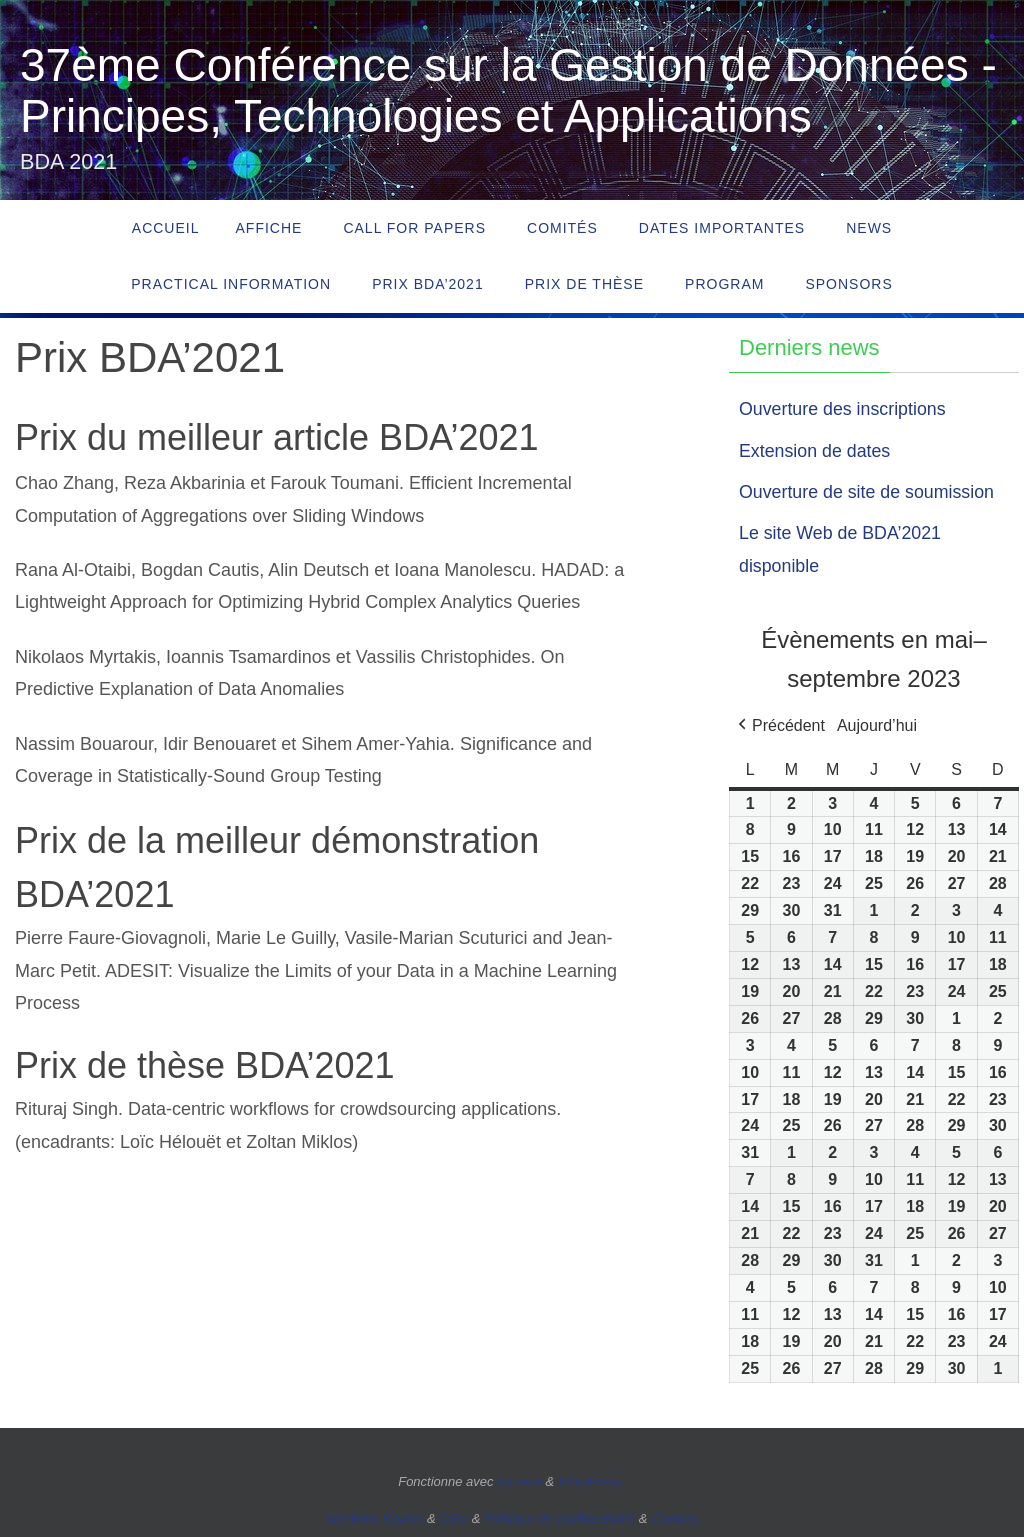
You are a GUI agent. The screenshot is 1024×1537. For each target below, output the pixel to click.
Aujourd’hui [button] (877, 725)
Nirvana (519, 1481)
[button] (779, 726)
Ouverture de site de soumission (868, 492)
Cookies (674, 1518)
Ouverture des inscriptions (843, 409)
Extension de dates (815, 451)
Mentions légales (375, 1518)
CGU (453, 1518)
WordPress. (592, 1481)
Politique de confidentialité (559, 1518)
